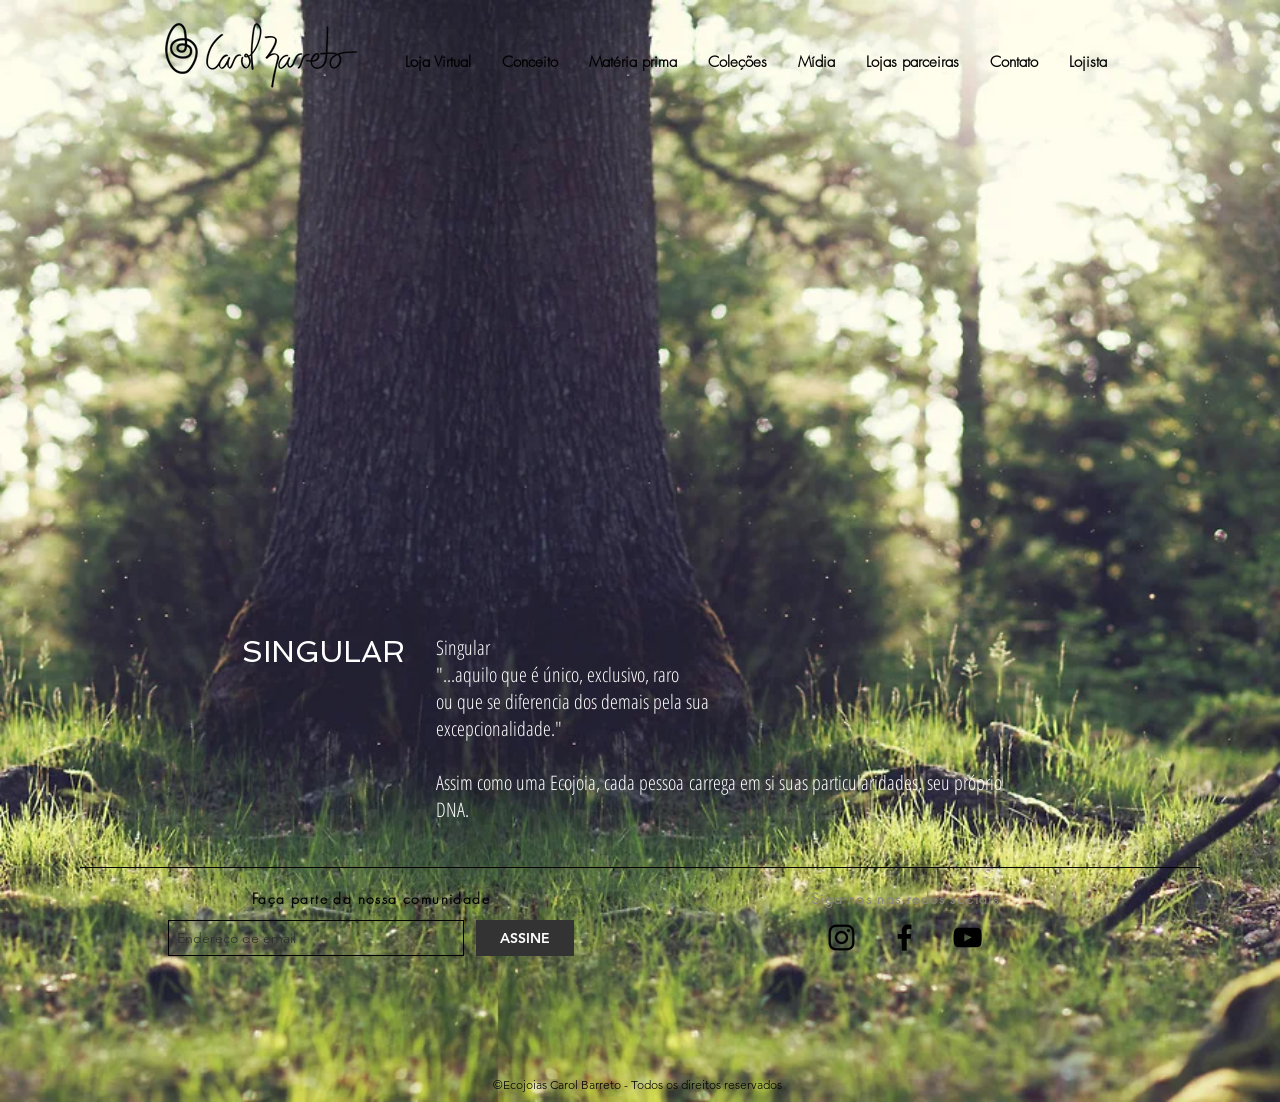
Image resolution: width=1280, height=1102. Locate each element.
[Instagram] (841, 937)
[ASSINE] (525, 938)
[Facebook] (904, 937)
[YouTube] (967, 937)
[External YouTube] (639, 382)
